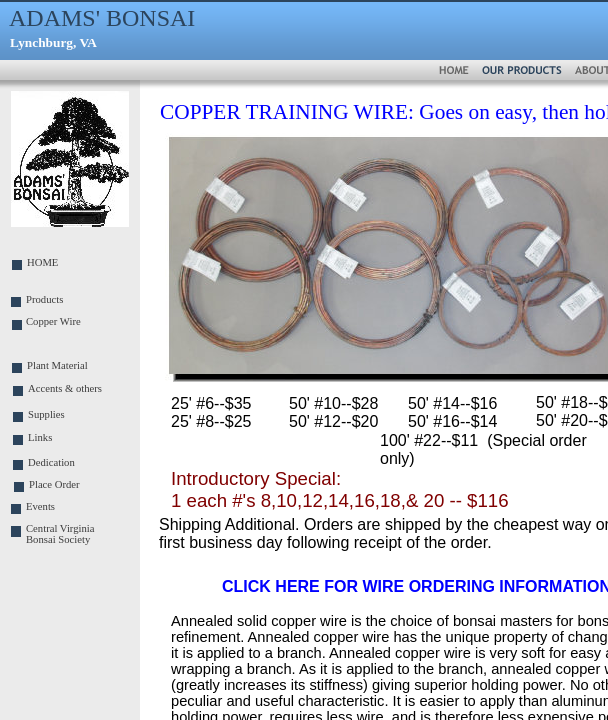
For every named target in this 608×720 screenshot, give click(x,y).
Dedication (51, 462)
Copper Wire (53, 321)
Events (40, 506)
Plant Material (57, 365)
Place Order (54, 484)
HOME (42, 262)
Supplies (46, 414)
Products (44, 299)
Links (40, 437)
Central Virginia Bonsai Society (60, 534)
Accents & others (65, 388)
